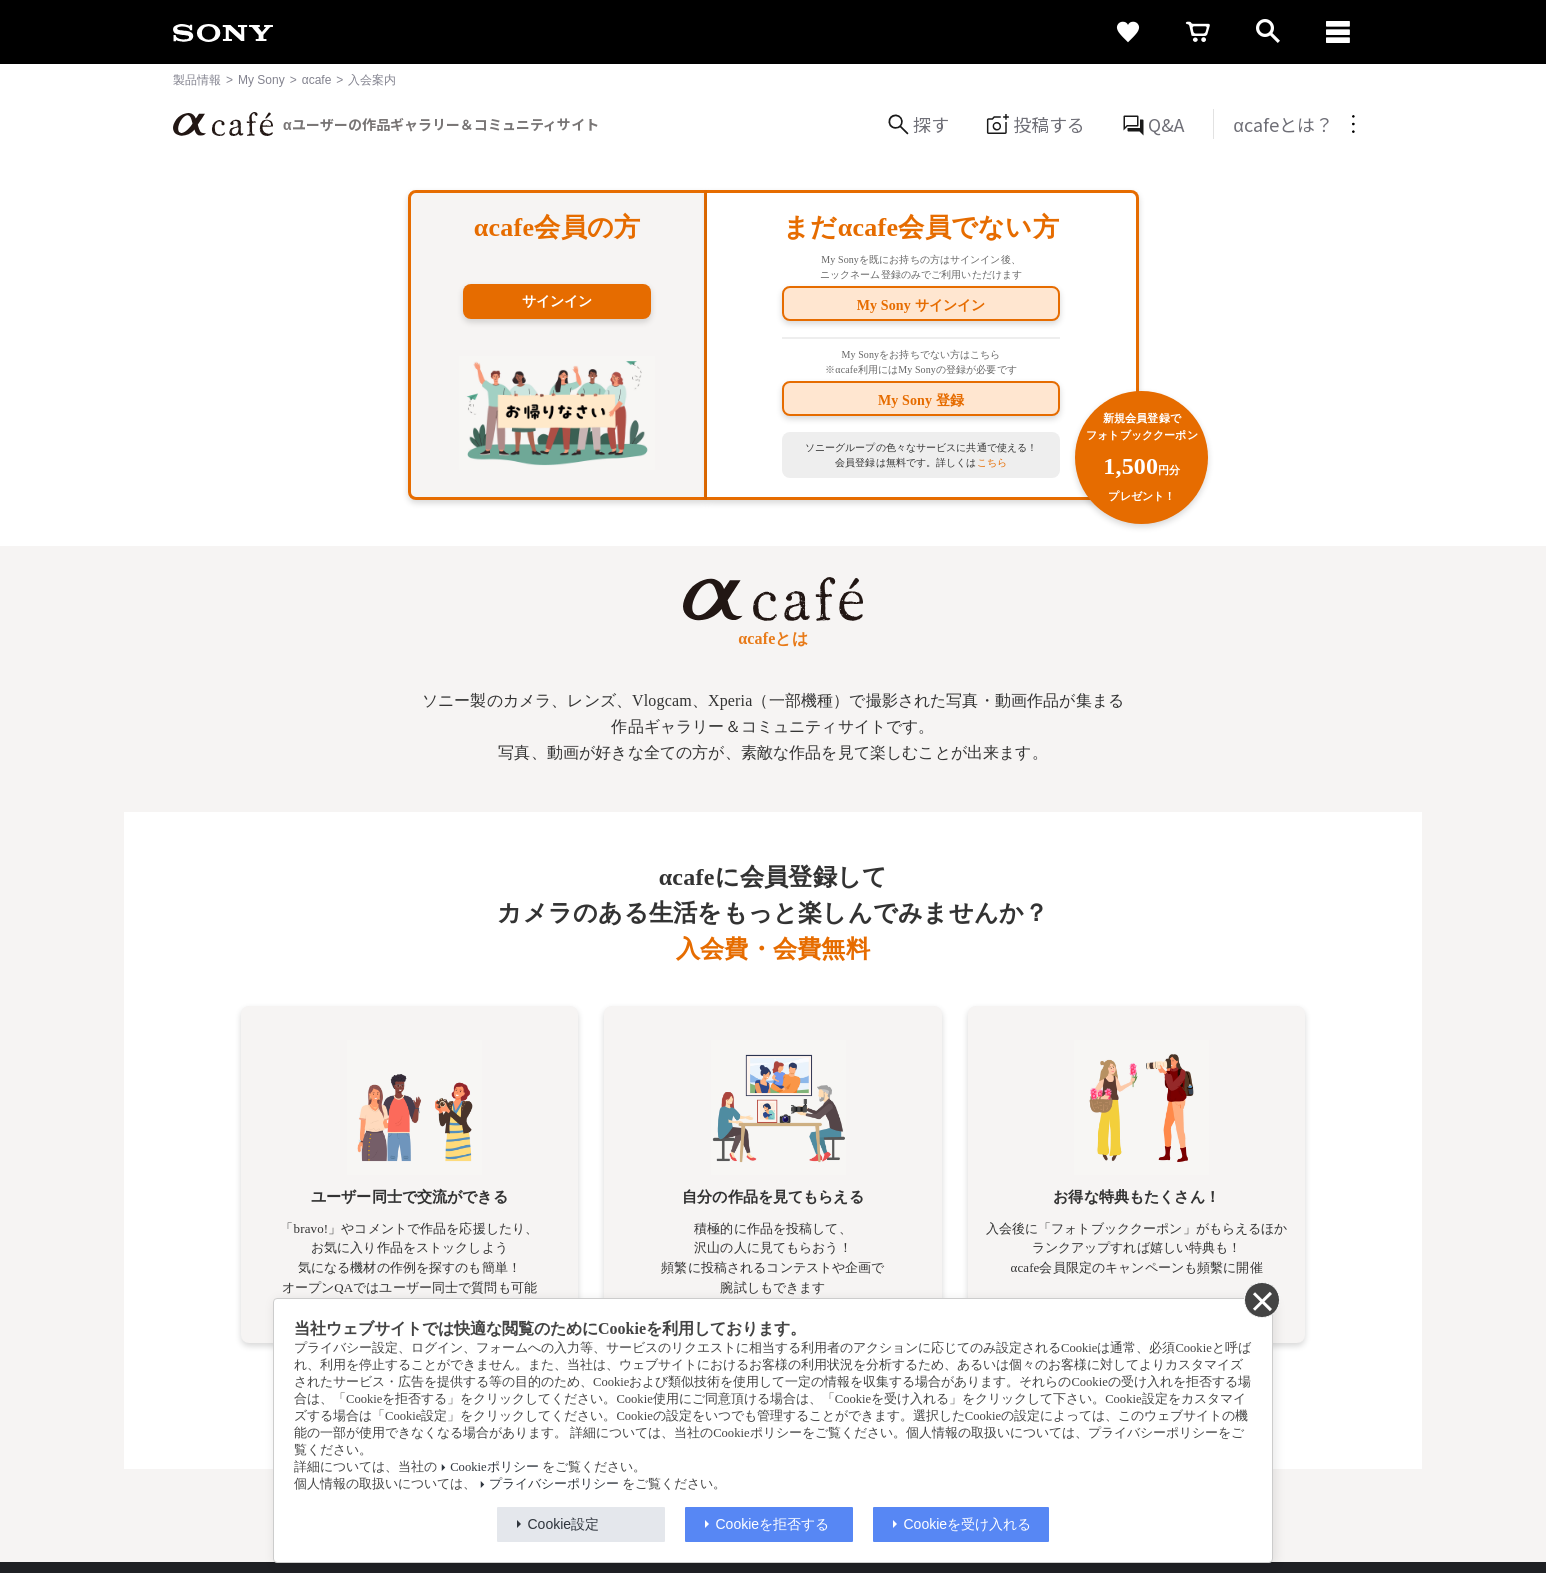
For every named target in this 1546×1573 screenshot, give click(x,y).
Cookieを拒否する (773, 1524)
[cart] (1198, 32)
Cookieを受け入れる (968, 1524)
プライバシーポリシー (554, 1484)
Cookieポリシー (494, 1467)
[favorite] (1128, 32)
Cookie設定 (564, 1524)
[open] (1268, 32)
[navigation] (1338, 32)
